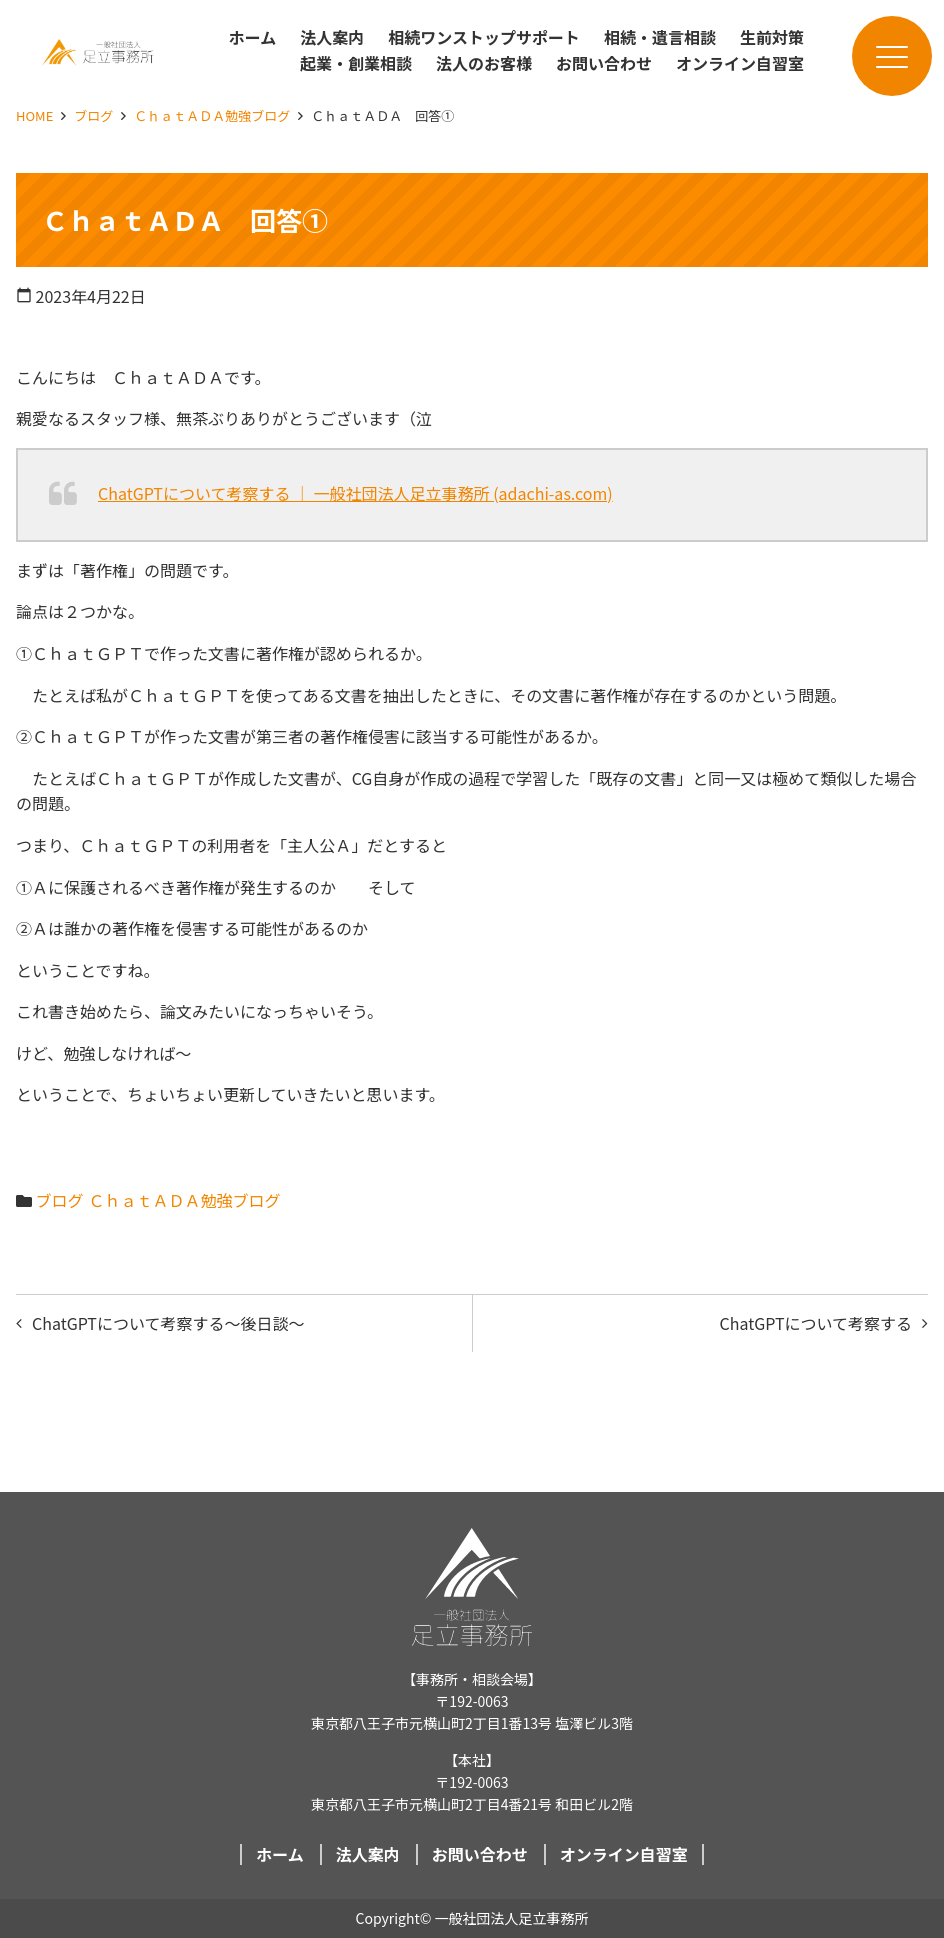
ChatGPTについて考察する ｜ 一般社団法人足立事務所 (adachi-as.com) (355, 493)
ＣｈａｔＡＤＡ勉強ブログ (212, 115)
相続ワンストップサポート (484, 37)
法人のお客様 (484, 63)
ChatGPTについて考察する (816, 1323)
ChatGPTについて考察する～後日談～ (168, 1323)
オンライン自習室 (740, 63)
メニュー (880, 57)
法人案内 (332, 37)
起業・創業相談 (356, 63)
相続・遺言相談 (660, 37)
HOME (34, 115)
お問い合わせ (604, 63)
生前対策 (772, 37)
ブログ (93, 115)
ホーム (253, 37)
